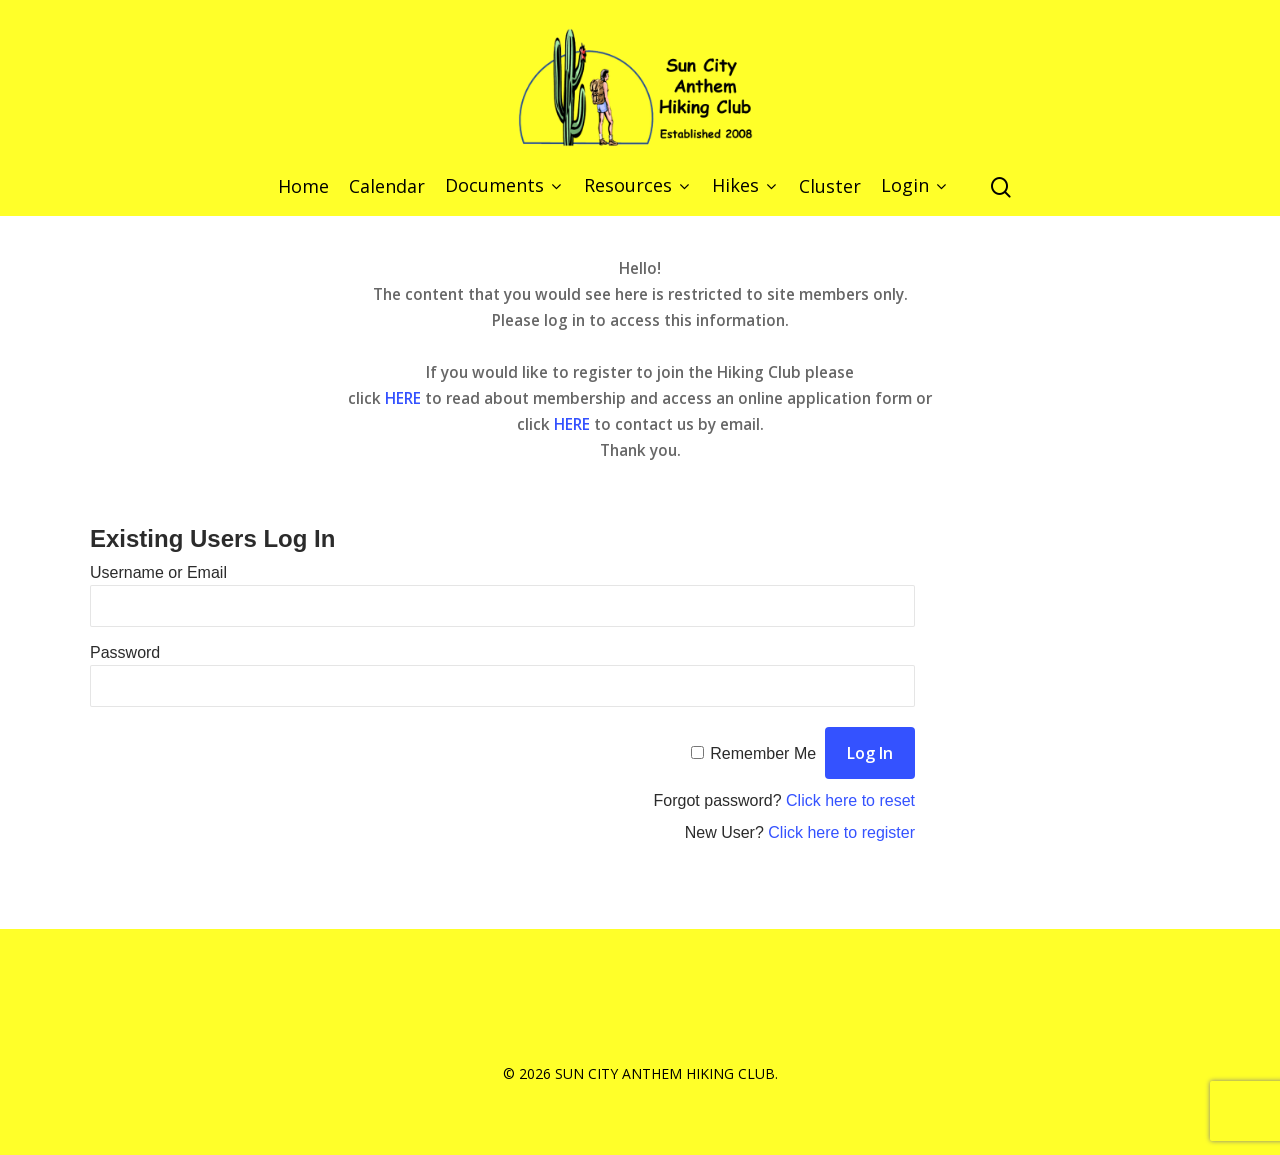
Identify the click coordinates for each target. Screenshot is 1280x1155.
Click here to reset (850, 800)
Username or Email (158, 572)
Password (125, 652)
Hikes (743, 186)
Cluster (830, 187)
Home (303, 187)
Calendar (387, 187)
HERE (403, 398)
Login (913, 186)
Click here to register (841, 832)
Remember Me (763, 753)
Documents (502, 186)
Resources (636, 186)
